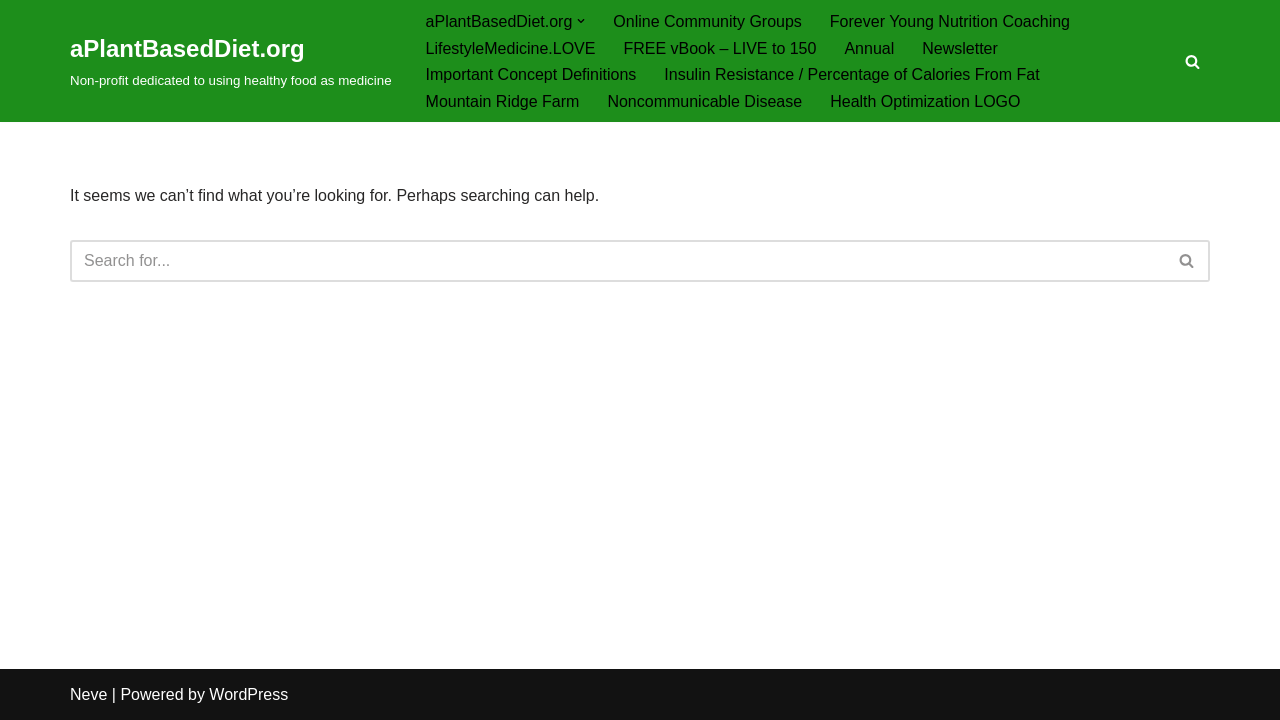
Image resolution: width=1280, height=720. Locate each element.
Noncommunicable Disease (704, 101)
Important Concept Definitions (531, 74)
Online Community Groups (707, 21)
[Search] (1192, 61)
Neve (88, 694)
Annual (869, 48)
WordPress (248, 694)
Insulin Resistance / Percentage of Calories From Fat (851, 74)
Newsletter (960, 48)
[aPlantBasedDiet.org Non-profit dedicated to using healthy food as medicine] (231, 60)
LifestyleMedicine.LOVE (511, 48)
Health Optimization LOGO (925, 101)
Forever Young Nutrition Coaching (950, 21)
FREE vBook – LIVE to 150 (719, 48)
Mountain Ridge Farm (503, 101)
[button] (581, 21)
